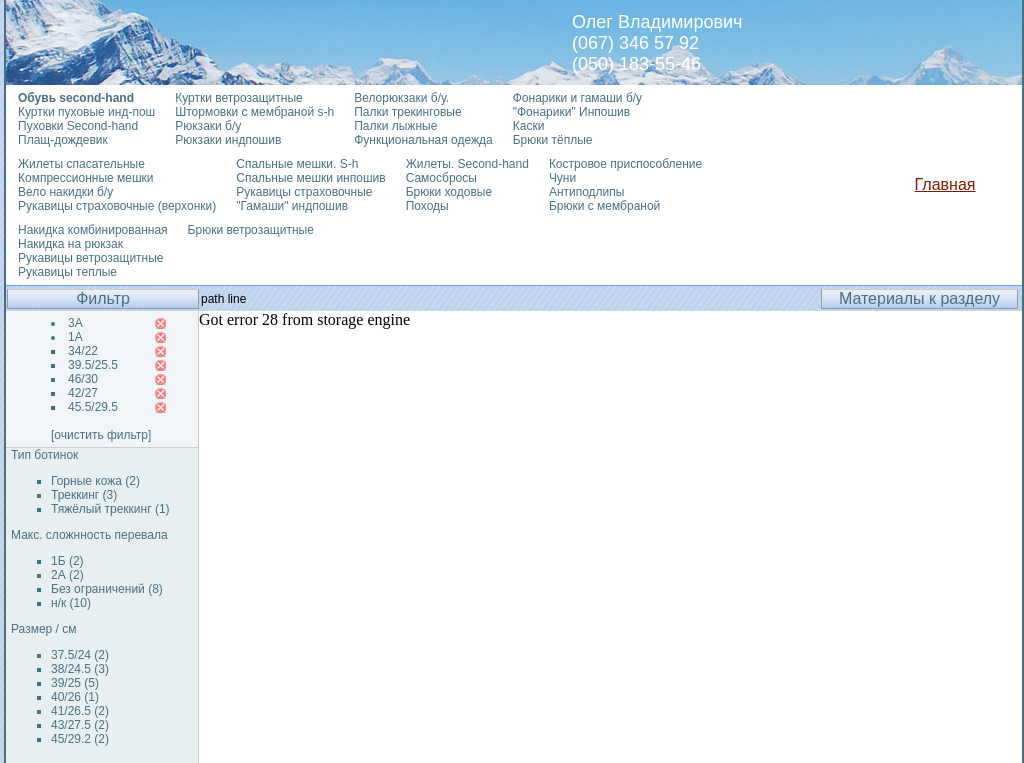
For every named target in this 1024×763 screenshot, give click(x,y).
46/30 (83, 379)
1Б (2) (67, 561)
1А (75, 337)
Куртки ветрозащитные (238, 98)
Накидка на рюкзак (70, 244)
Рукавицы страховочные (304, 192)
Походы (427, 206)
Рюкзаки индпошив (228, 140)
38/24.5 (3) (80, 669)
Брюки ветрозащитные (251, 230)
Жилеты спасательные (81, 164)
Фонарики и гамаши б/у (577, 98)
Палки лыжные (395, 126)
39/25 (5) (75, 683)
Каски (529, 126)
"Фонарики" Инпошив (571, 112)
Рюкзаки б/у (208, 126)
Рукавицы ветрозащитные (91, 258)
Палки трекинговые (407, 112)
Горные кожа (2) (95, 481)
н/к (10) (71, 603)
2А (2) (67, 575)
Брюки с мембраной (604, 206)
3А (75, 323)
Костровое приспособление (625, 164)
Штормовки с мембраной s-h (254, 112)
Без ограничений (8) (107, 589)
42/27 (83, 393)
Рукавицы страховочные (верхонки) (117, 206)
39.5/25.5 (93, 365)
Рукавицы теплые (67, 272)
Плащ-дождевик (63, 140)
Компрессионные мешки (86, 178)
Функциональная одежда (423, 140)
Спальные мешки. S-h (297, 164)
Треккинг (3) (84, 495)
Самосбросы (441, 178)
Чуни (562, 178)
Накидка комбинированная (93, 230)
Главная (945, 184)
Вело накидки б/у (65, 192)
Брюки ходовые (449, 192)
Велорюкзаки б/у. (401, 98)
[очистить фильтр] (101, 435)
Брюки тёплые (553, 140)
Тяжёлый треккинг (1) (110, 509)
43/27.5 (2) (80, 725)
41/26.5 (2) (80, 711)
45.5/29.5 (93, 407)
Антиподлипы (587, 192)
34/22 (83, 351)
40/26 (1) (75, 697)
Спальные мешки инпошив (310, 178)
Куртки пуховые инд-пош (86, 112)
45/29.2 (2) (80, 739)
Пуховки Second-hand (78, 126)
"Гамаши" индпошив (292, 206)
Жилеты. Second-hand (467, 164)
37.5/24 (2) (80, 655)
